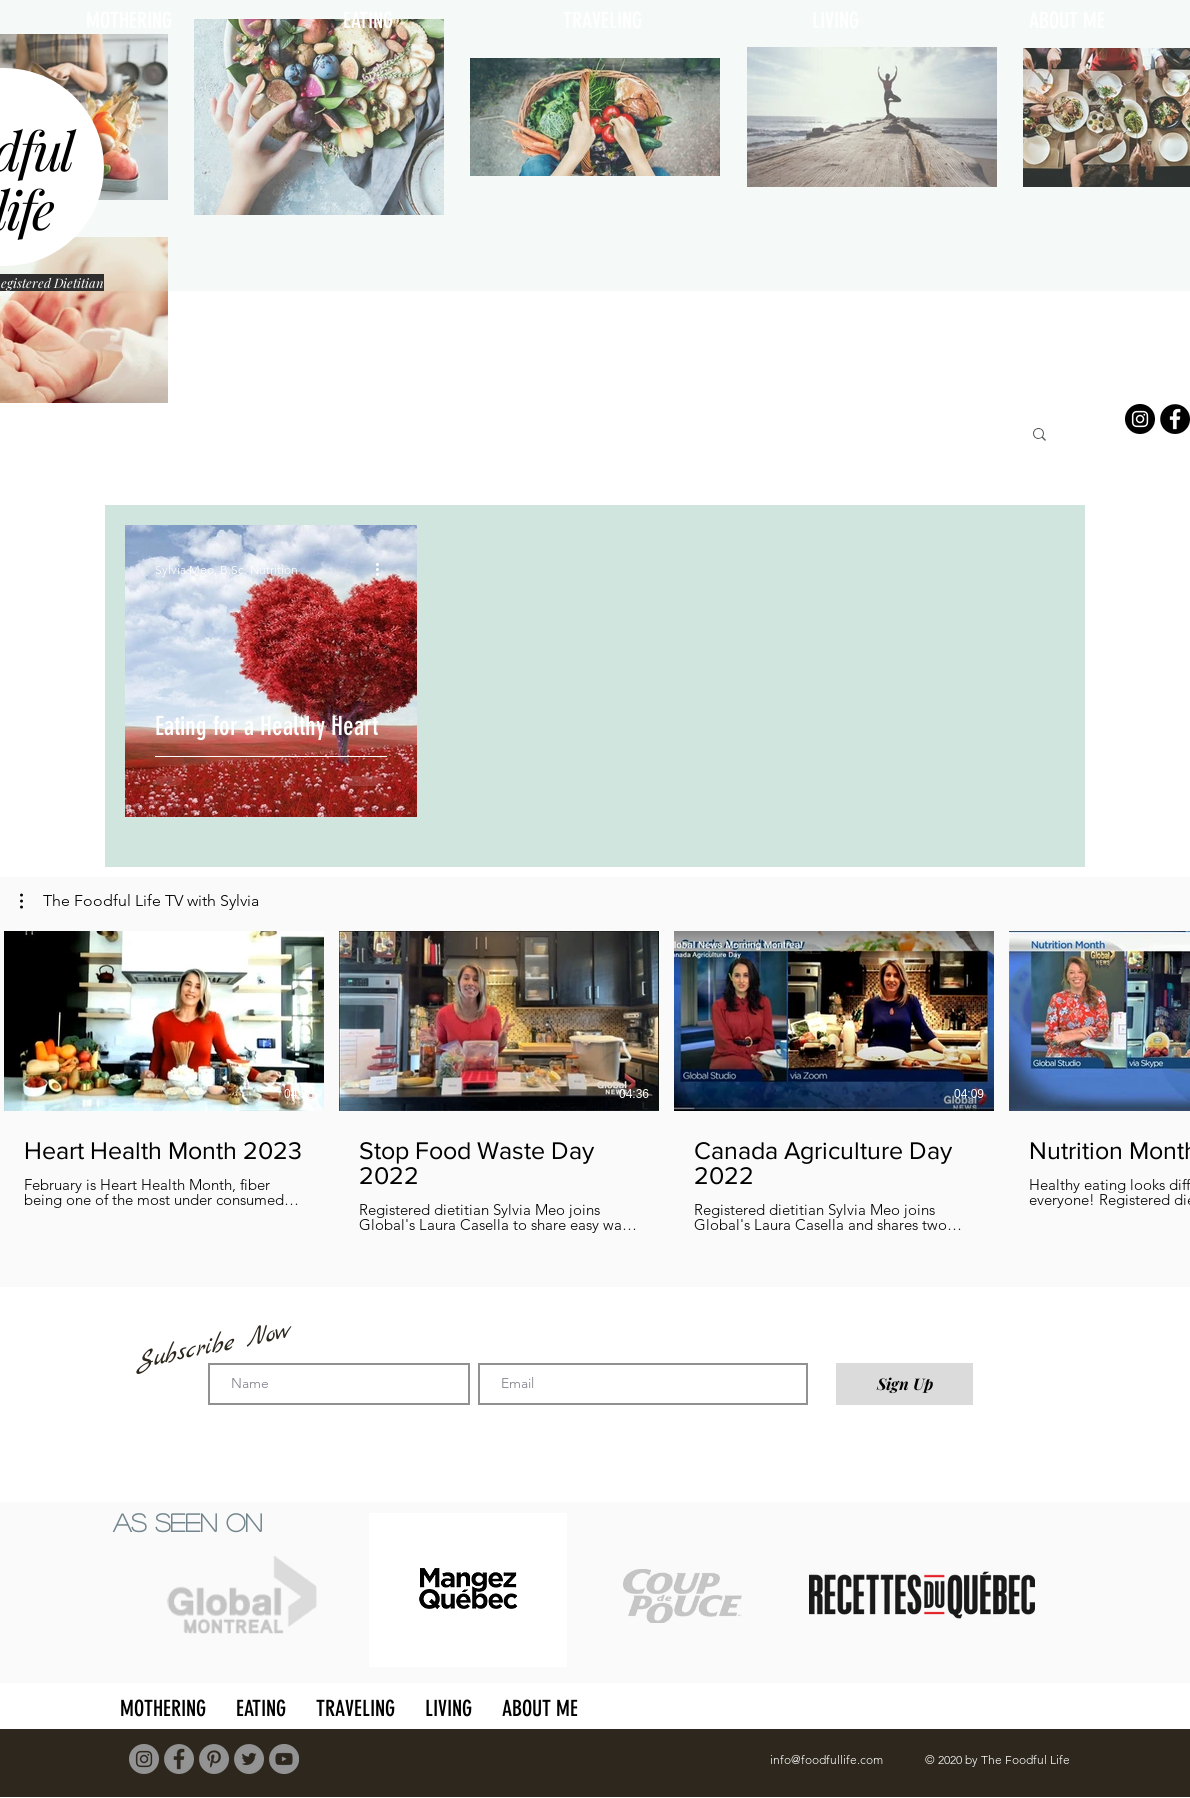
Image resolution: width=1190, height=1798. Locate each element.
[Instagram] (1140, 419)
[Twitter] (249, 1759)
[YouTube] (284, 1759)
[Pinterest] (214, 1759)
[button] (1039, 435)
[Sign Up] (904, 1384)
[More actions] (384, 569)
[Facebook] (1175, 419)
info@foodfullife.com (826, 1759)
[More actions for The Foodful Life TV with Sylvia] (139, 901)
